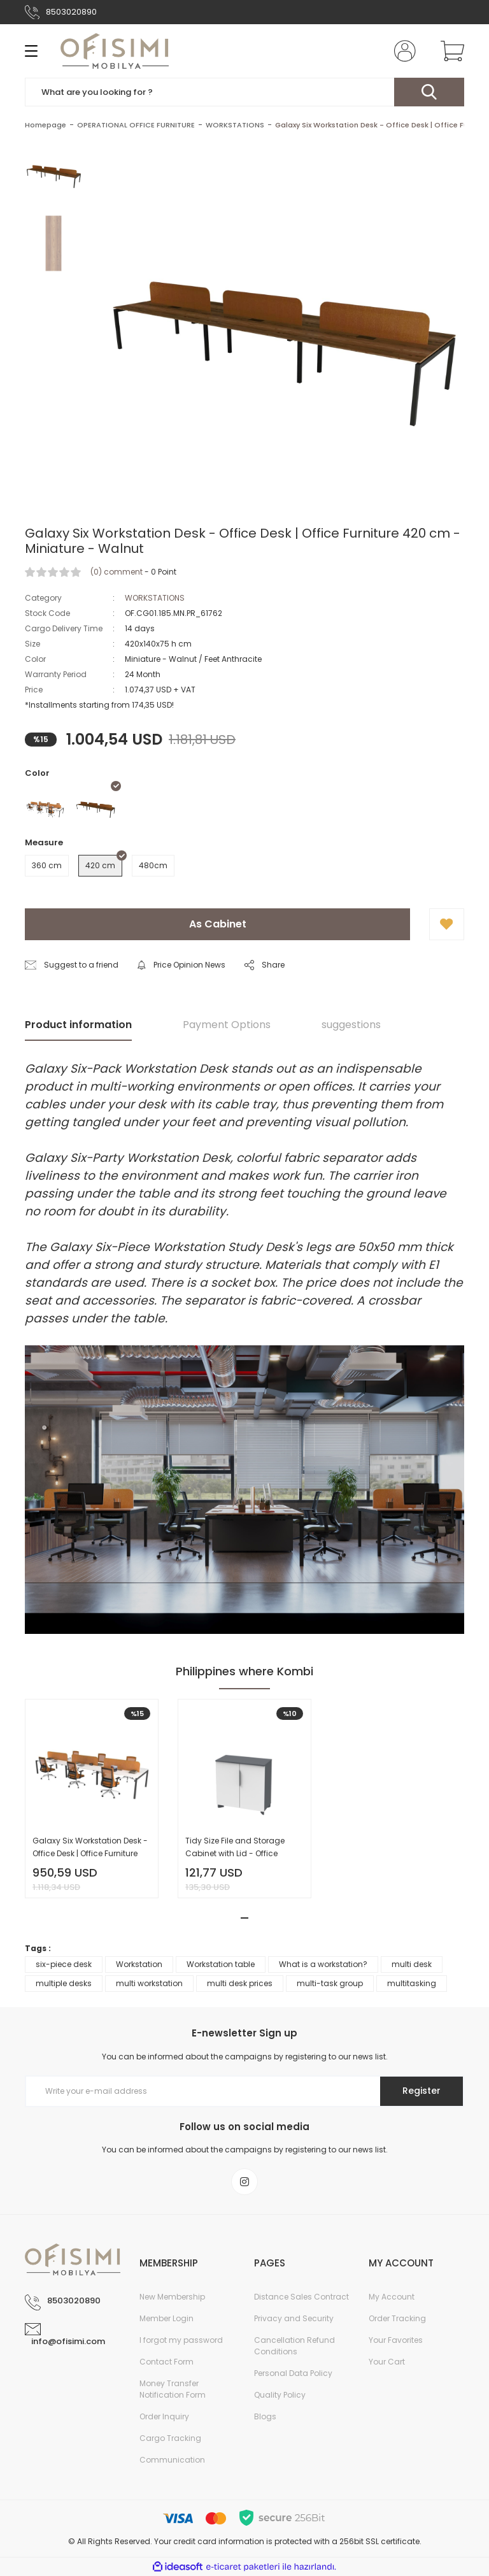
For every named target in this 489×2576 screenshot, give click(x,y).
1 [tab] (244, 1918)
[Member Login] (402, 51)
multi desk (412, 1964)
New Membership (172, 2296)
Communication (172, 2459)
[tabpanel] (91, 1798)
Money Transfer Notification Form (172, 2389)
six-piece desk (64, 1964)
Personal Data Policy (293, 2373)
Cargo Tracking (170, 2438)
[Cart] (449, 51)
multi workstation (149, 1983)
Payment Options (227, 1024)
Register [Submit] (421, 2090)
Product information (78, 1024)
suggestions (351, 1024)
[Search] (244, 92)
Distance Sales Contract (301, 2296)
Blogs (265, 2416)
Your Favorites (396, 2340)
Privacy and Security (294, 2318)
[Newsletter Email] (244, 2091)
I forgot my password (181, 2340)
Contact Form (166, 2361)
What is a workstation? (323, 1964)
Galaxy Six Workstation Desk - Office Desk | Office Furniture (90, 1847)
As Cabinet (217, 924)
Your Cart (387, 2361)
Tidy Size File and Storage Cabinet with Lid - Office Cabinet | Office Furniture (235, 1847)
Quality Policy (280, 2394)
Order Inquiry (164, 2416)
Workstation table (221, 1964)
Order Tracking (397, 2318)
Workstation (139, 1964)
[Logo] (114, 51)
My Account (392, 2296)
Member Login (166, 2318)
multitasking (411, 1983)
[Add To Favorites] (446, 924)
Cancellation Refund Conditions (294, 2346)
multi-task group (330, 1983)
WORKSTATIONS (155, 597)
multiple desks (64, 1983)
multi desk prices (240, 1983)
